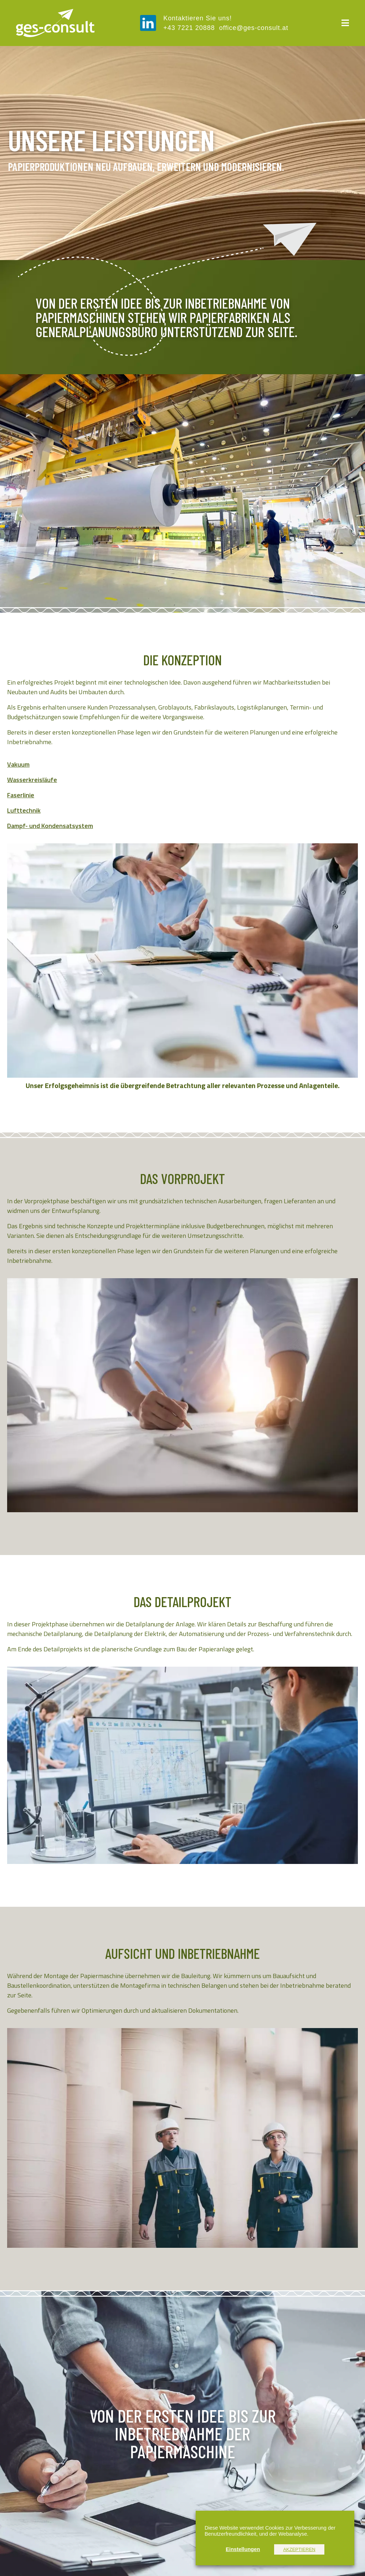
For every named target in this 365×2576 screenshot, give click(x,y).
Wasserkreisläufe (32, 779)
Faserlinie (20, 795)
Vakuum (18, 764)
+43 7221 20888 (191, 27)
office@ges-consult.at (253, 27)
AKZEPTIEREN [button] (299, 2549)
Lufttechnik (24, 810)
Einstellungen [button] (243, 2549)
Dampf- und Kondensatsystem (50, 825)
